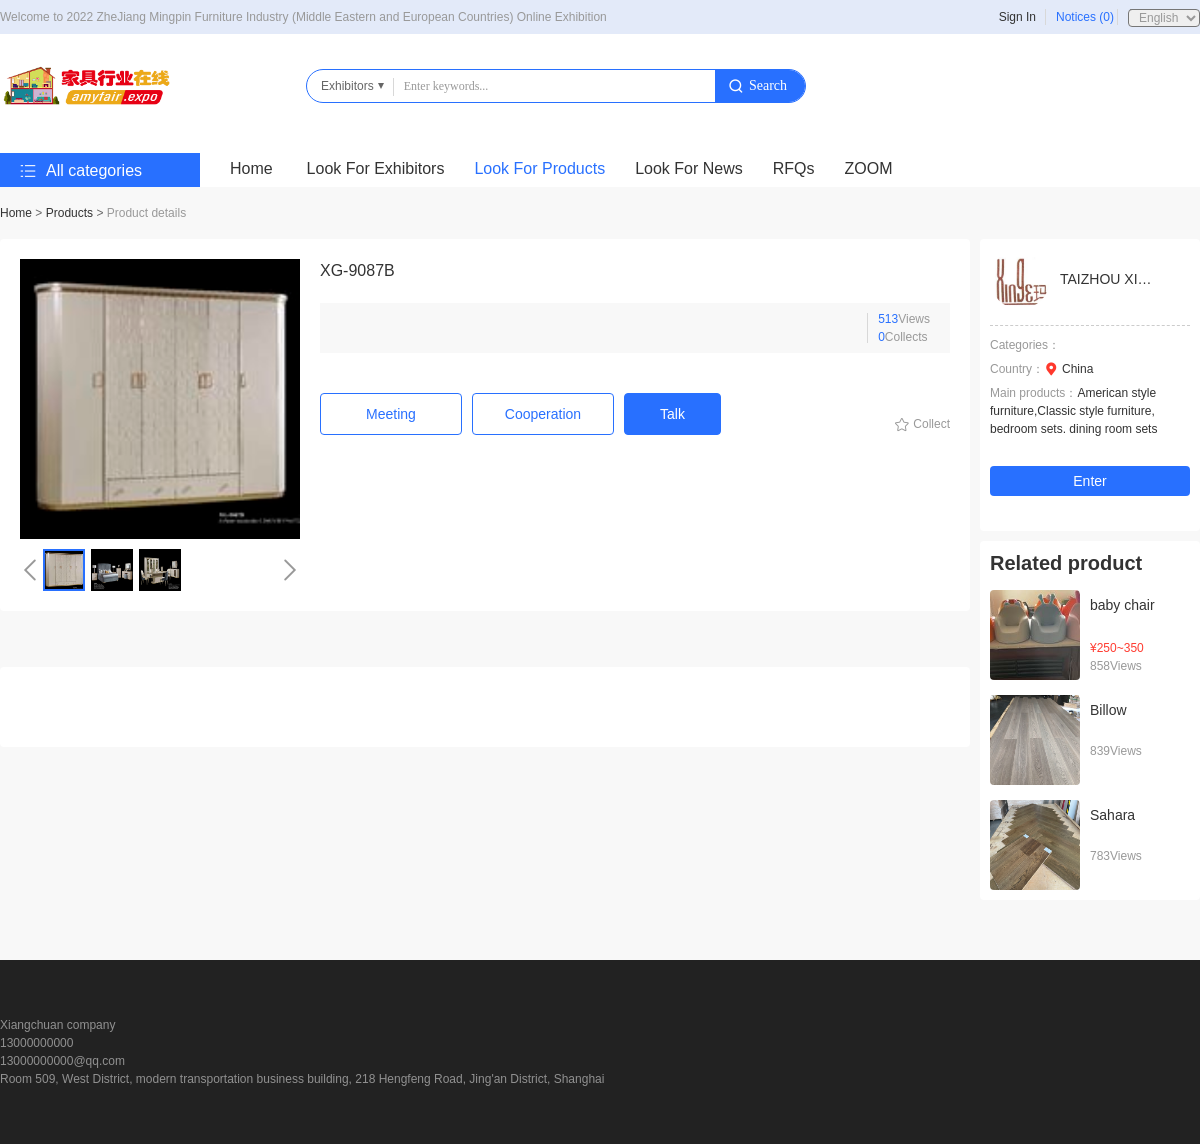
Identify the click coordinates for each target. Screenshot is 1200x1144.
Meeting (391, 414)
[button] (30, 570)
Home (251, 168)
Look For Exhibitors (376, 168)
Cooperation (543, 414)
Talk (672, 414)
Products (69, 213)
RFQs (794, 168)
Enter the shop (1090, 484)
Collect (931, 424)
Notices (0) (1085, 17)
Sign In (1017, 17)
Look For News (689, 168)
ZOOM (869, 168)
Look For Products (539, 168)
